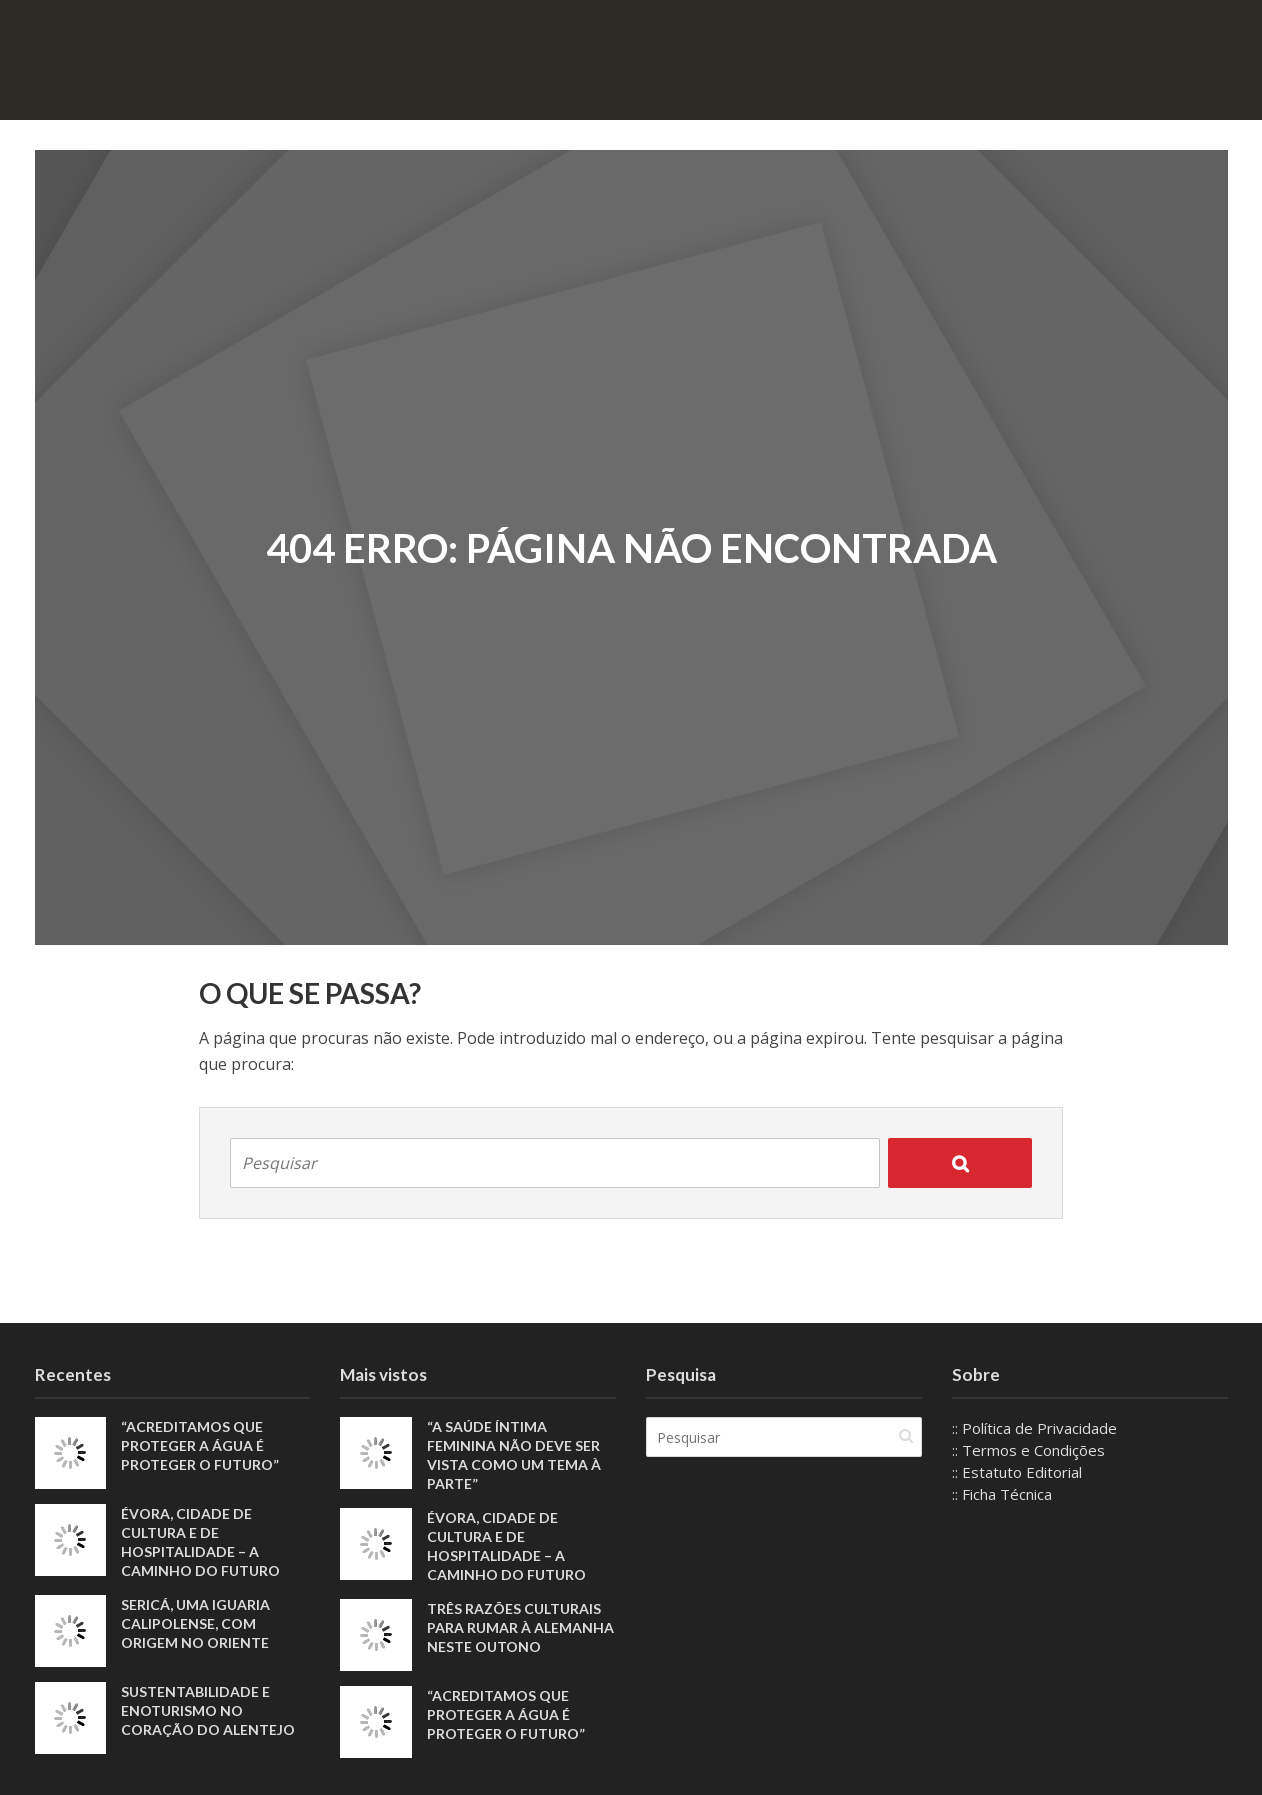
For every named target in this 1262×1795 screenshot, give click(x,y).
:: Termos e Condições (1028, 1450)
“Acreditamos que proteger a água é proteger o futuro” (200, 1445)
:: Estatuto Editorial (1017, 1472)
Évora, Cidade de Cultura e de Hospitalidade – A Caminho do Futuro (200, 1542)
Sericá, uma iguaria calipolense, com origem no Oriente (195, 1623)
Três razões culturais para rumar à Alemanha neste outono (520, 1627)
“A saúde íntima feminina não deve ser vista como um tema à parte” (514, 1455)
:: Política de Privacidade (1034, 1428)
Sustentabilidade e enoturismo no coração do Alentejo (208, 1710)
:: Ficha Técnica (1002, 1494)
